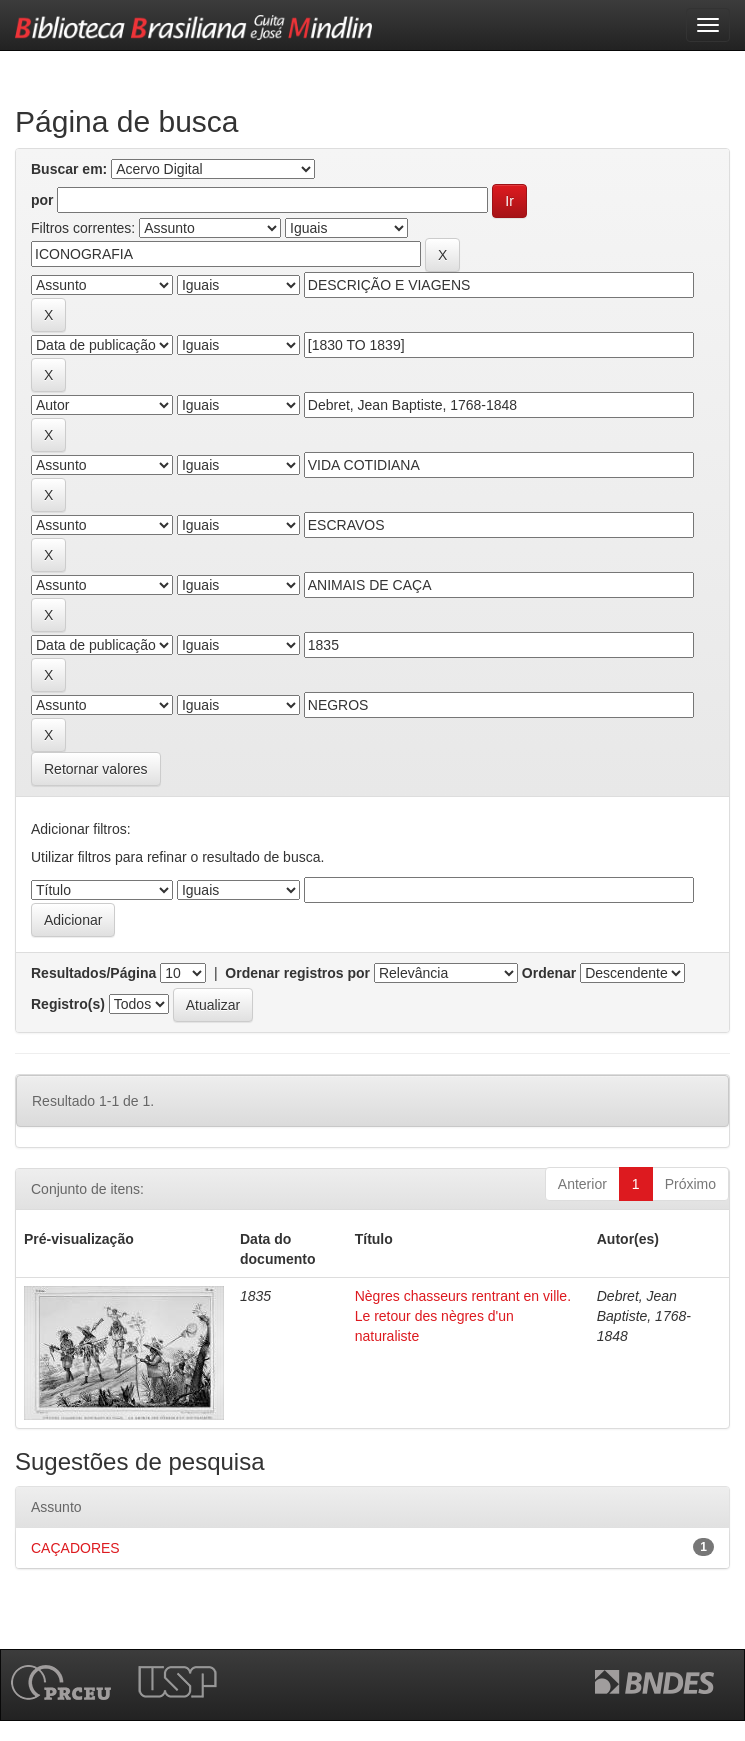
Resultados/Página (93, 973)
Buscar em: (69, 169)
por (42, 200)
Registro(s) (68, 1004)
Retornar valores (96, 769)
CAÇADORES (75, 1548)
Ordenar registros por (297, 973)
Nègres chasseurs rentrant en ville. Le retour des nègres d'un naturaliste (463, 1316)
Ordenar (549, 973)
